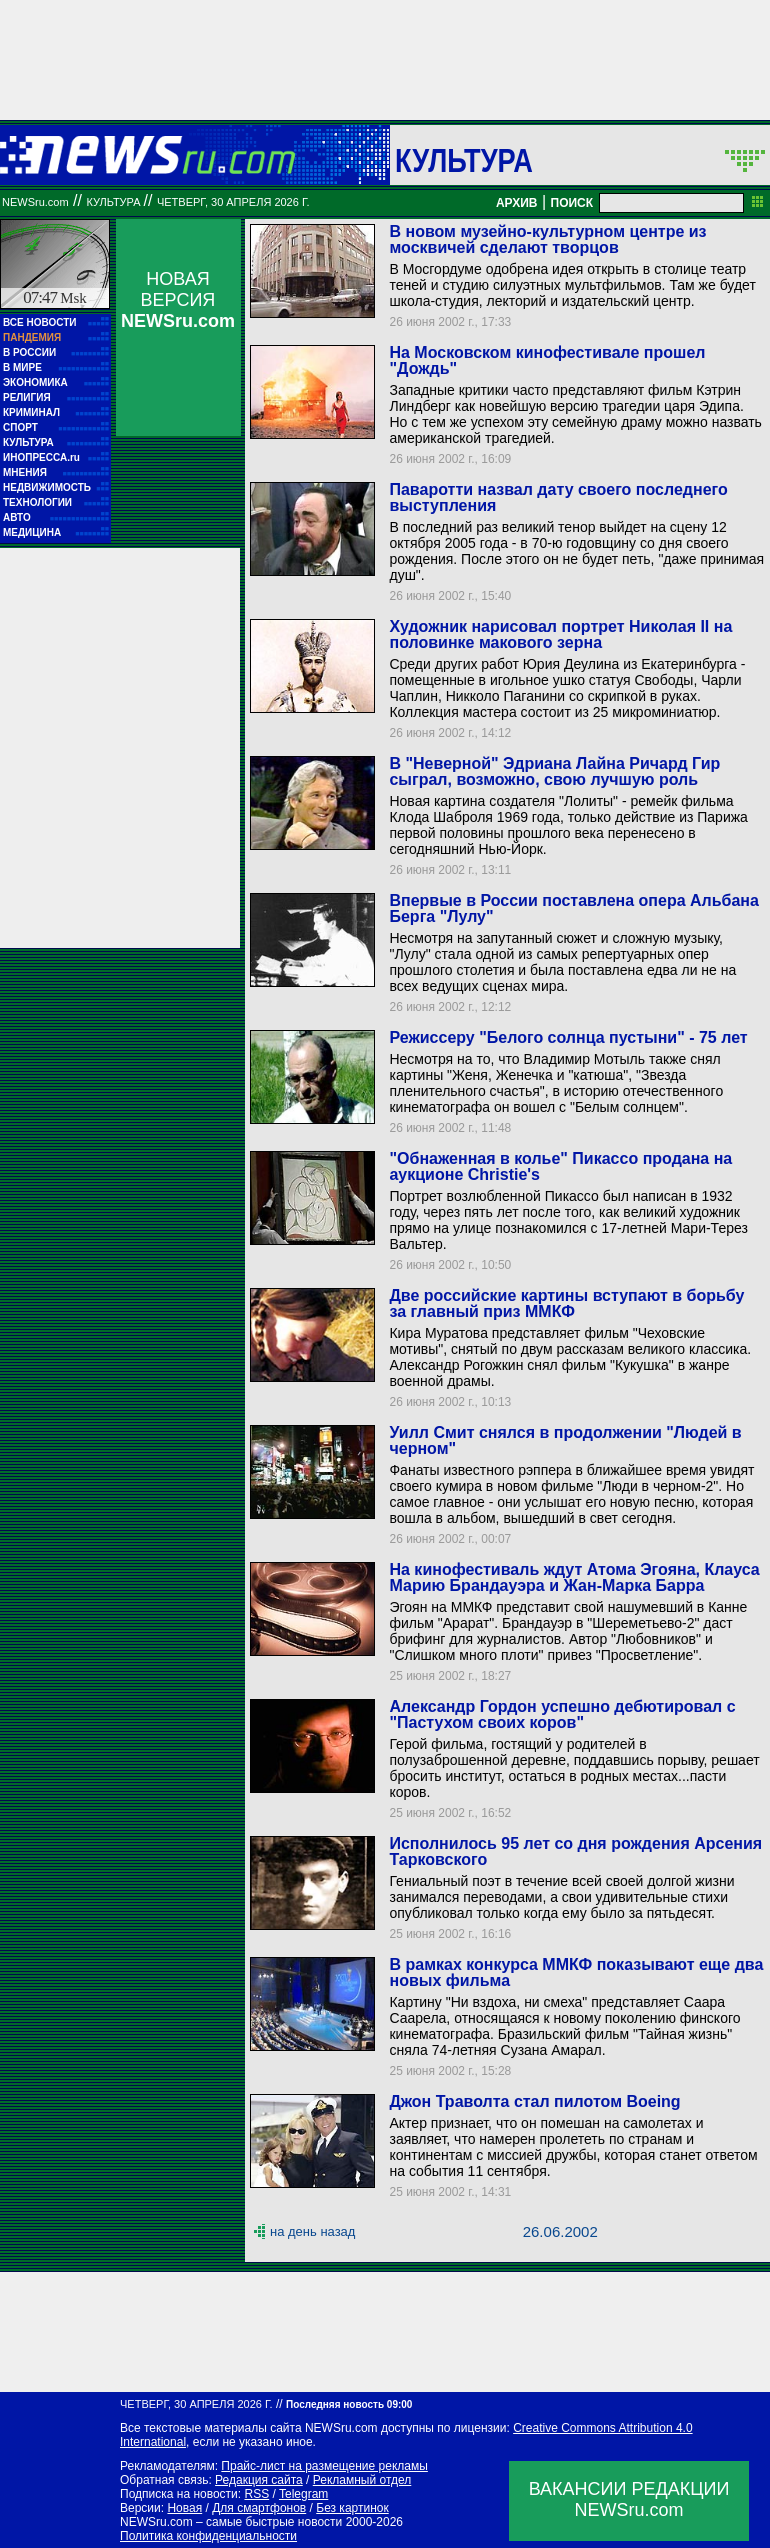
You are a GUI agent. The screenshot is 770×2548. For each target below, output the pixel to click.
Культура (464, 160)
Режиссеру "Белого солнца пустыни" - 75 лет (568, 1037)
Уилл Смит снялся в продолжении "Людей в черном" (565, 1440)
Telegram (303, 2494)
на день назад (312, 2231)
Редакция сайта (259, 2480)
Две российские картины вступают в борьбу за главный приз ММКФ (566, 1303)
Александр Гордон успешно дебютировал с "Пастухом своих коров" (562, 1714)
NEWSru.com (35, 202)
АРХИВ (517, 203)
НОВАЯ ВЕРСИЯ (178, 300)
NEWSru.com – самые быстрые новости (231, 2522)
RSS (256, 2494)
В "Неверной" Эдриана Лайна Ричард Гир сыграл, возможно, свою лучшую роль (554, 771)
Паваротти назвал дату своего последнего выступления (558, 497)
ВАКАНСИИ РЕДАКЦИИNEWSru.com (629, 2499)
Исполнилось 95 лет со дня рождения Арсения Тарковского (575, 1851)
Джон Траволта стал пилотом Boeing (534, 2101)
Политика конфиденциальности (208, 2536)
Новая (184, 2508)
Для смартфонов (259, 2508)
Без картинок (352, 2508)
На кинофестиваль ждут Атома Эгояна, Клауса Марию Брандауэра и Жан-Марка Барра (574, 1577)
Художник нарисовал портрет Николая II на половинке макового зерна (560, 634)
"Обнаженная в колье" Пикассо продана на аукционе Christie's (560, 1166)
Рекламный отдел (362, 2480)
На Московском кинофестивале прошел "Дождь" (547, 360)
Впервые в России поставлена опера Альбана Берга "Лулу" (573, 908)
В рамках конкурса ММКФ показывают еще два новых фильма (576, 1972)
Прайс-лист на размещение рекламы (324, 2466)
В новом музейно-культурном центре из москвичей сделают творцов (547, 239)
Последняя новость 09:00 (349, 2404)
